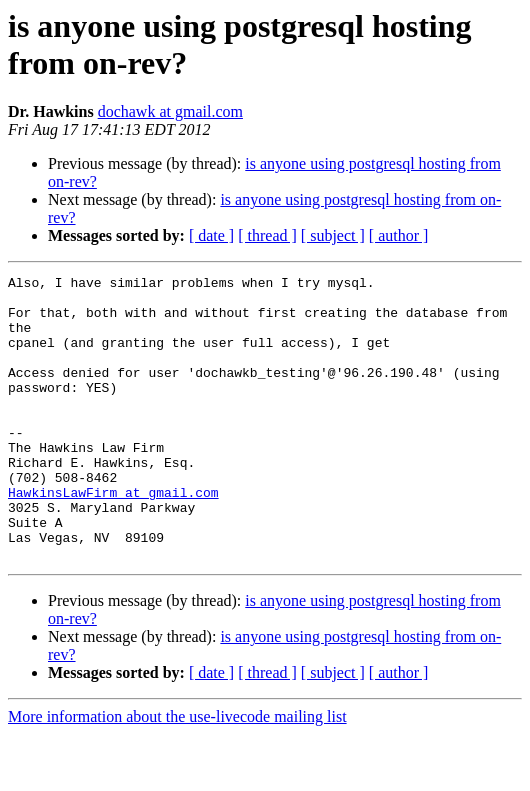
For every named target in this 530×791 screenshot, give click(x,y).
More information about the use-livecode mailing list (177, 773)
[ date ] (211, 235)
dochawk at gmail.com (170, 111)
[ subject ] (333, 235)
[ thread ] (267, 235)
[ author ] (399, 235)
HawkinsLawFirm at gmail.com (113, 537)
